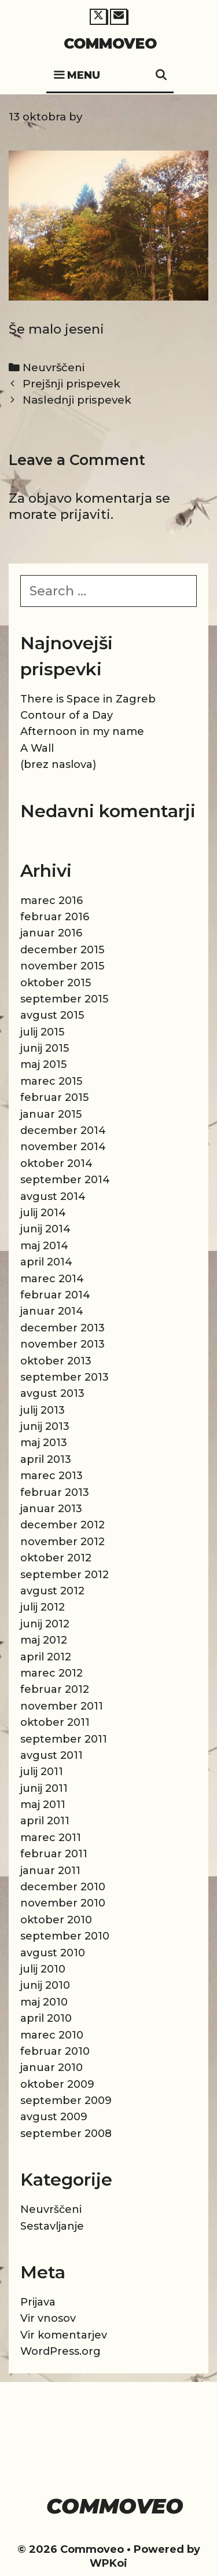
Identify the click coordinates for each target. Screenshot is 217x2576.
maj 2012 (43, 1640)
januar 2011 (50, 1870)
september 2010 (64, 1936)
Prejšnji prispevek (71, 383)
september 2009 (66, 2100)
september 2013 (64, 1377)
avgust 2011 (51, 1755)
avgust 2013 (52, 1393)
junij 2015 (44, 1048)
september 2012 (64, 1574)
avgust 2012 (52, 1591)
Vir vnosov (48, 2318)
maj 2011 (42, 1804)
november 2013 (62, 1344)
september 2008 (66, 2133)
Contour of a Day (66, 715)
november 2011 (61, 1706)
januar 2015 (51, 1114)
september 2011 (63, 1739)
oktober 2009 (57, 2084)
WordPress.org (60, 2351)
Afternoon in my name (82, 731)
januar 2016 (51, 933)
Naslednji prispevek (77, 400)
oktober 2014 (56, 1163)
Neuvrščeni (53, 367)
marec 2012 (51, 1673)
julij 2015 (42, 1032)
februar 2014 (55, 1295)
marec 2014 (52, 1278)
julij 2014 (43, 1212)
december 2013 (62, 1328)
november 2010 (62, 1903)
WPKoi (108, 2563)
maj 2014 (44, 1245)
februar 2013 (54, 1492)
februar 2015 (54, 1097)
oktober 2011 (55, 1722)
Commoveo (110, 43)
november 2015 (62, 966)
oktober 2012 (55, 1558)
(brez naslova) (58, 764)
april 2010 (46, 2018)
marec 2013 (51, 1475)
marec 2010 (51, 2035)
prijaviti (85, 514)
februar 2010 (55, 2051)
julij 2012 (42, 1607)
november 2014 (63, 1146)
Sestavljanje (52, 2226)
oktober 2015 (55, 982)
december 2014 (63, 1130)
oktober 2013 (55, 1361)
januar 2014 (51, 1311)
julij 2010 (42, 1969)
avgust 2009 (53, 2116)
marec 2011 (50, 1837)
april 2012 (45, 1657)
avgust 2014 (53, 1196)
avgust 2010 (52, 1952)
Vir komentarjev (63, 2335)
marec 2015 (51, 1081)
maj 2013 (43, 1442)
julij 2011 (41, 1771)
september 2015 (64, 999)
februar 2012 (54, 1689)
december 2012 (62, 1524)
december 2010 (62, 1886)
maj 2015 (43, 1064)
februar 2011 (53, 1853)
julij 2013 (42, 1410)
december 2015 (62, 949)
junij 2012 (44, 1624)
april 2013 (45, 1459)
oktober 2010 (56, 1919)
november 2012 (62, 1541)
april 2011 (44, 1820)
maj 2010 (44, 2002)
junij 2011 (44, 1788)
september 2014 (65, 1179)
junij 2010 (45, 1985)
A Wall (37, 748)
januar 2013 (51, 1508)
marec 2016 (51, 900)
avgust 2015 (52, 1015)
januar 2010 (51, 2067)
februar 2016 (54, 916)
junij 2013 (44, 1426)
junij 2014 (45, 1229)
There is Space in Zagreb (88, 699)
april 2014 (46, 1262)
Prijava (38, 2302)
